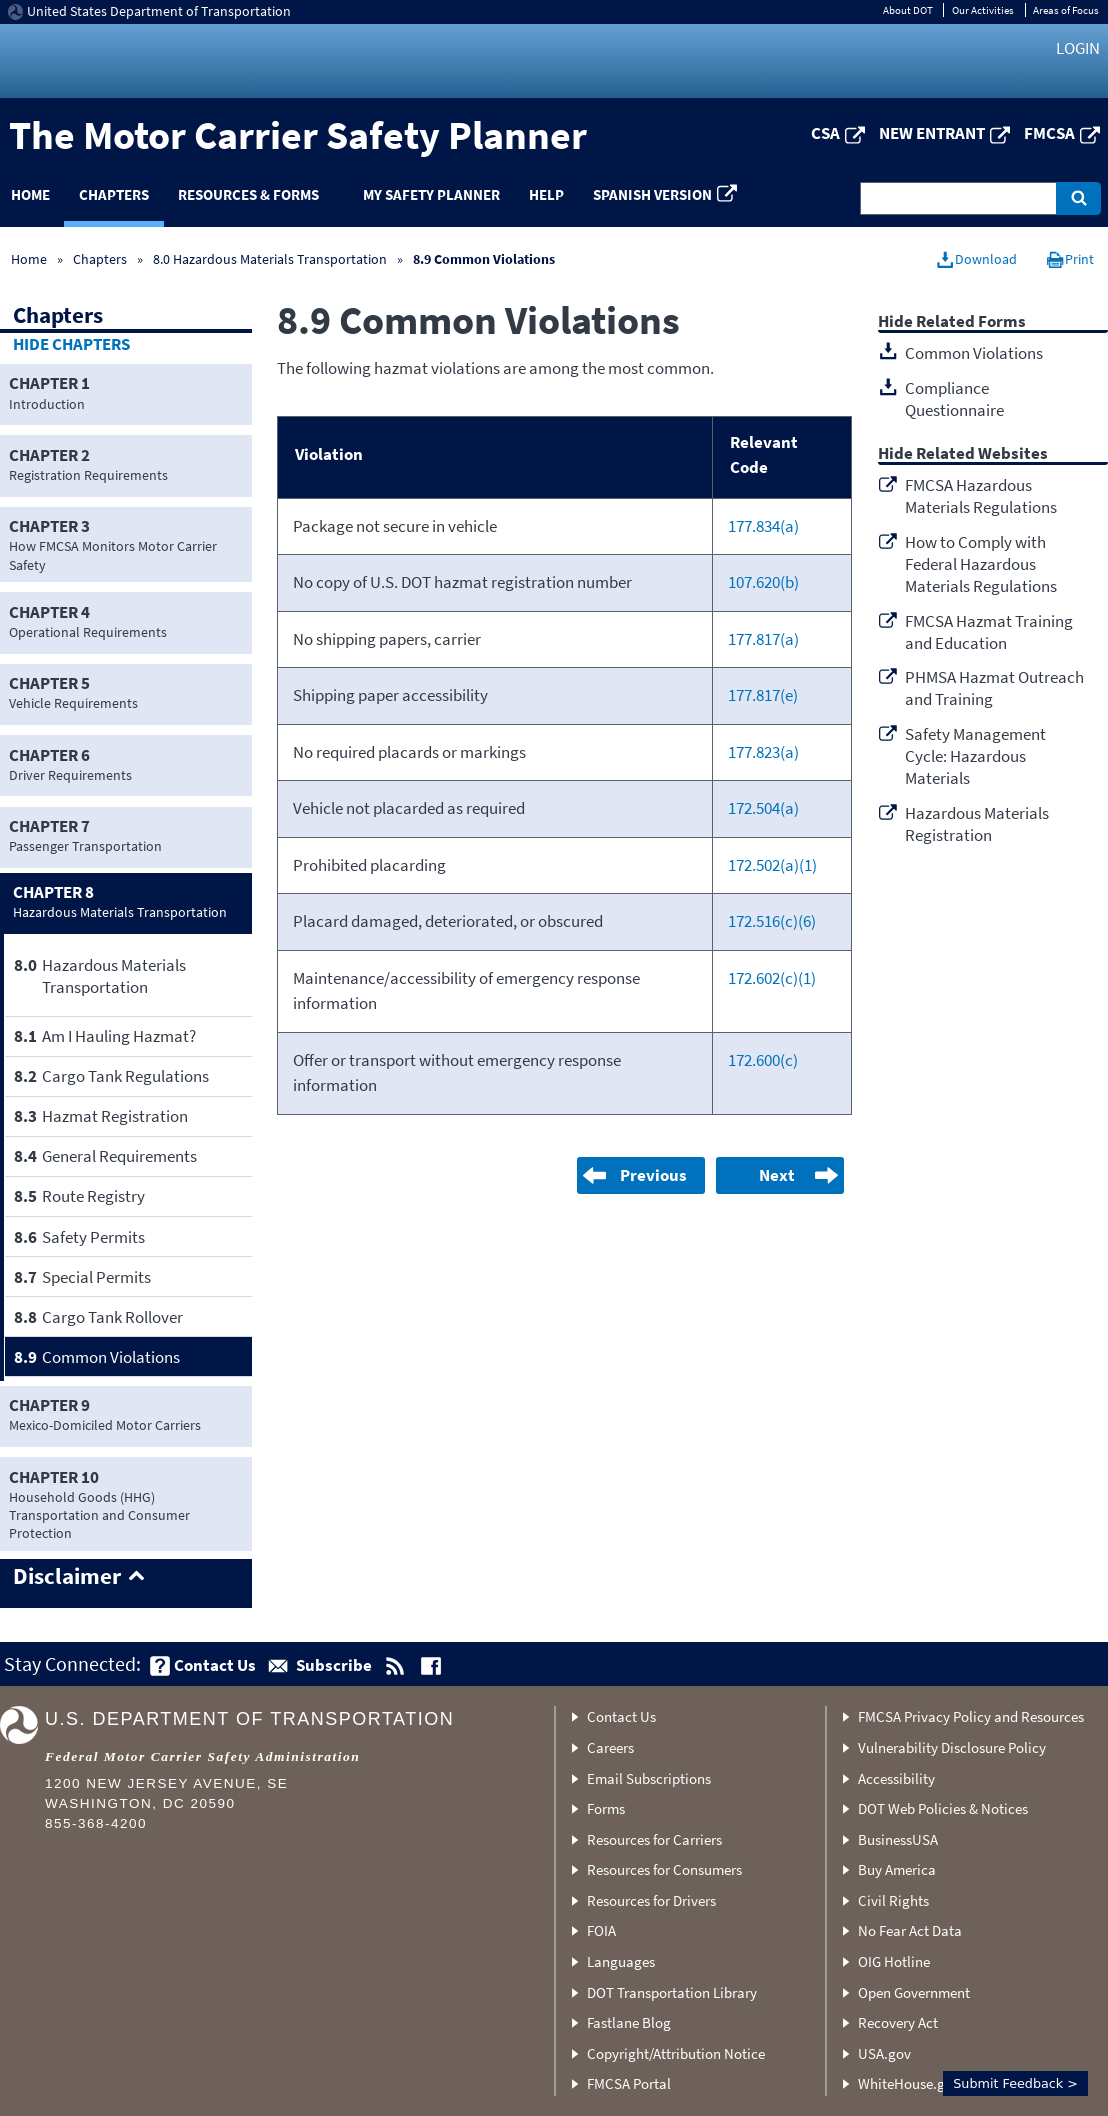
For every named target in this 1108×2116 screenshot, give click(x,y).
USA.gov (884, 2053)
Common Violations (974, 353)
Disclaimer (67, 1577)
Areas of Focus (1066, 10)
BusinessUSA (898, 1839)
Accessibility (896, 1778)
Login (1078, 48)
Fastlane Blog (629, 2022)
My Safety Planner (431, 194)
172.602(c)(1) (772, 978)
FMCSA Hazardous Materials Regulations (981, 496)
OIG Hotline (894, 1961)
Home (29, 259)
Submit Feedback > (1015, 2083)
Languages (621, 1961)
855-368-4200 (96, 1823)
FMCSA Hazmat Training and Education (989, 632)
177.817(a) (763, 639)
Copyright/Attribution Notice (676, 2053)
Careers (610, 1747)
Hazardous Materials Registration (977, 824)
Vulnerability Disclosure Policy (952, 1747)
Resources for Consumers (664, 1869)
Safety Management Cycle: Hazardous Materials (975, 756)
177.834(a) (763, 526)
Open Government (914, 1992)
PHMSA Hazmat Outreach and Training (994, 688)
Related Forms (971, 322)
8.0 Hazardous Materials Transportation (270, 259)
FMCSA (1049, 133)
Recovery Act (898, 2022)
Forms (606, 1808)
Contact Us (621, 1716)
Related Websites (982, 454)
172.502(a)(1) (772, 865)
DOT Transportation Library (672, 1992)
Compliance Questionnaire (954, 399)
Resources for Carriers (654, 1839)
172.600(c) (763, 1060)
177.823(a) (763, 752)
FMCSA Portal (629, 2083)
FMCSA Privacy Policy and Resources (971, 1716)
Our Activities (983, 10)
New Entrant (932, 133)
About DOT (908, 10)
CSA (825, 133)
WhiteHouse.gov (909, 2083)
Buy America (897, 1869)
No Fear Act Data (910, 1930)
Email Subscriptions (649, 1778)
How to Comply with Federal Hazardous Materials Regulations (981, 564)
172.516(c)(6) (772, 921)
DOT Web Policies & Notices (943, 1808)
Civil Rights (893, 1900)
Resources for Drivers (651, 1900)
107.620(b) (763, 582)
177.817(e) (763, 695)
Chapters (114, 194)
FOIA (601, 1930)
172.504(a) (763, 808)
